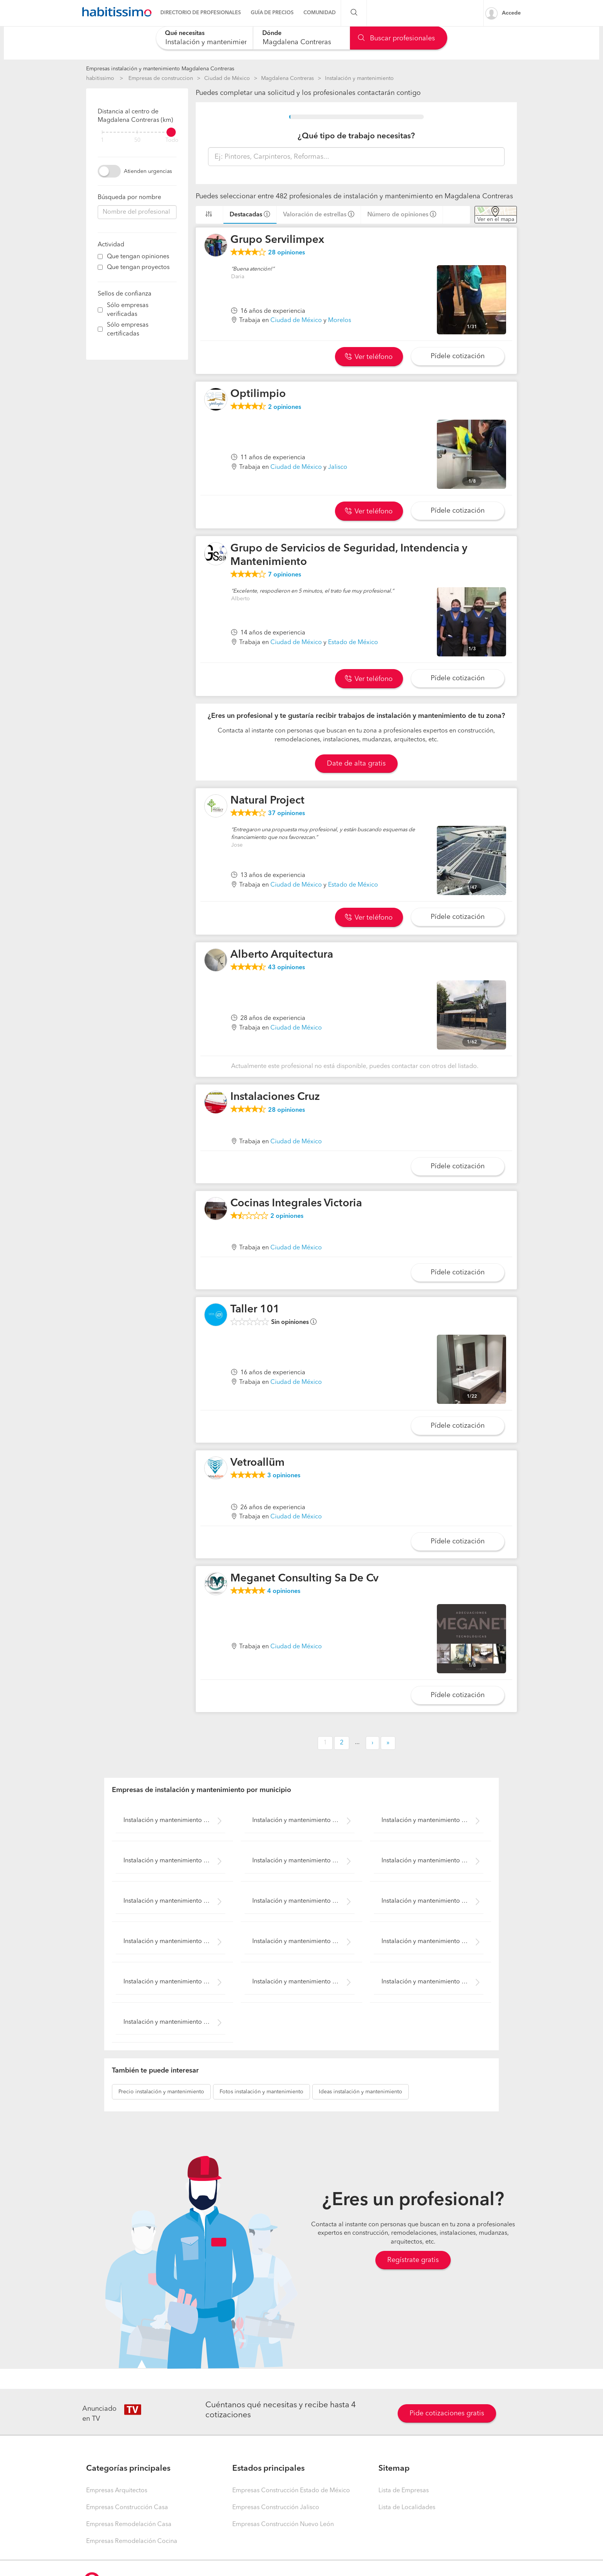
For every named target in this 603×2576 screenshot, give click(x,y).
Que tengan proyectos (138, 267)
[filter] (137, 132)
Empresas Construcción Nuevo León (283, 2524)
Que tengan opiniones (138, 257)
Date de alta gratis (356, 763)
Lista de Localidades (406, 2508)
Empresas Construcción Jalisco (275, 2508)
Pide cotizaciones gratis (447, 2413)
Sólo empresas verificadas (127, 309)
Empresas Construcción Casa (127, 2508)
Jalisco (337, 467)
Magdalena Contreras (287, 78)
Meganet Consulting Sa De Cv (304, 1578)
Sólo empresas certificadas (127, 329)
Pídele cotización (458, 356)
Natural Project (267, 801)
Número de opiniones (397, 215)
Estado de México (353, 642)
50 (137, 140)
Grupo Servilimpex (277, 240)
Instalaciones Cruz (275, 1097)
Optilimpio (258, 394)
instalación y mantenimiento (161, 2091)
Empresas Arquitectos (116, 2491)
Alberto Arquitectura (281, 955)
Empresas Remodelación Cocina (131, 2541)
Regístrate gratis (413, 2260)
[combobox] (204, 38)
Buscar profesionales (396, 38)
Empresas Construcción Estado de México (291, 2491)
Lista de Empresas (403, 2491)
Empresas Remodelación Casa (129, 2524)
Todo (171, 140)
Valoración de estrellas (314, 215)
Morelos (339, 320)
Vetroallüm (257, 1463)
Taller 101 (255, 1309)
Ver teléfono (369, 357)
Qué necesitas (185, 33)
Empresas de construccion (160, 78)
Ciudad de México (227, 78)
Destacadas (246, 215)
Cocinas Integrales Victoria (296, 1203)
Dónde (272, 33)
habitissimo (100, 78)
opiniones (286, 253)
